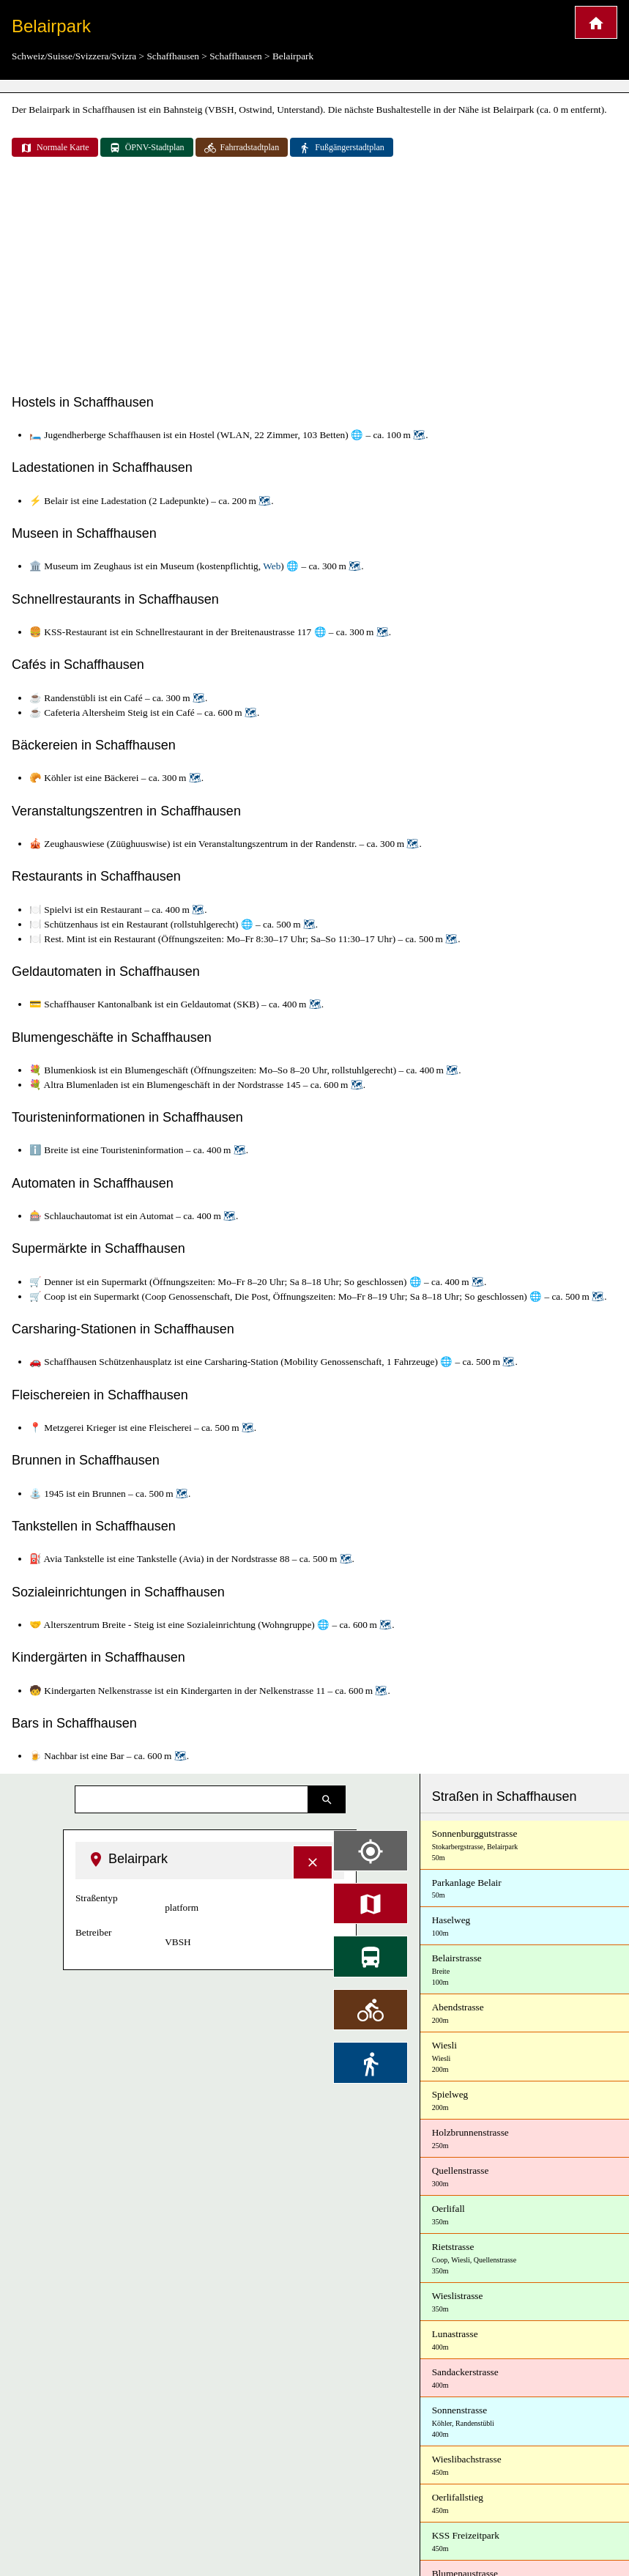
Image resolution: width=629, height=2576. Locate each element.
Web (271, 565)
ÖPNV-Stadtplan (147, 148)
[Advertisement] (314, 277)
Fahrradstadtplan (242, 148)
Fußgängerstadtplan (341, 148)
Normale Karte (55, 148)
